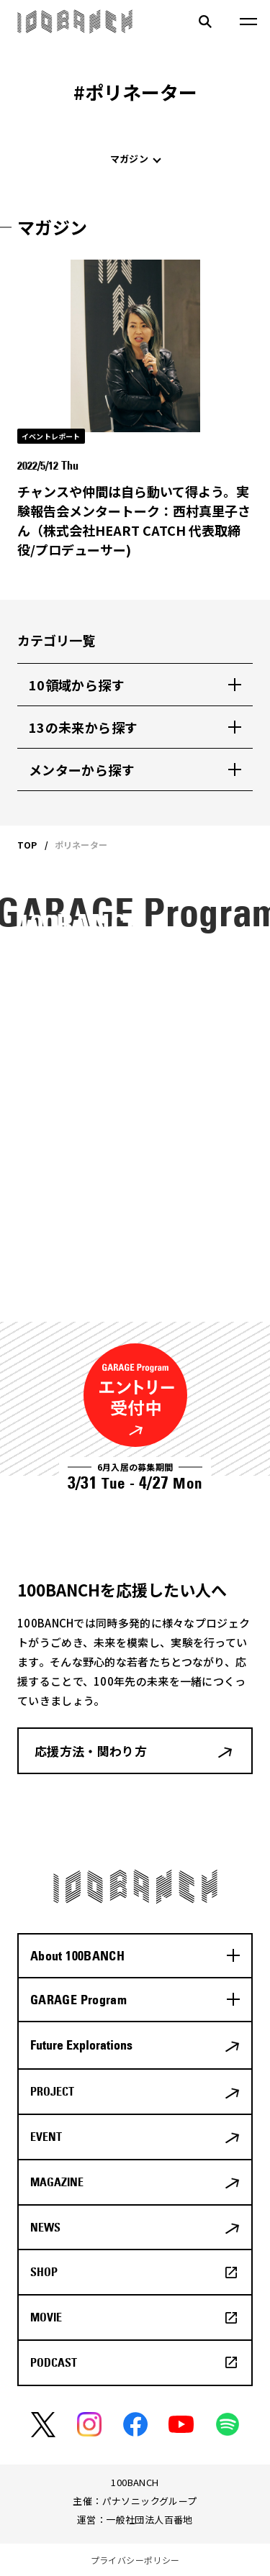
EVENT (46, 2136)
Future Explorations (81, 2045)
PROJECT (52, 2091)
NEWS (45, 2227)
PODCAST (53, 2362)
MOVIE (46, 2317)
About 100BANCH (77, 1955)
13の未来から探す (83, 727)
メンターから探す (82, 769)
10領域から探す (77, 684)
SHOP (44, 2272)
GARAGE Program (78, 1999)
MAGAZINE (57, 2182)
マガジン (129, 158)
